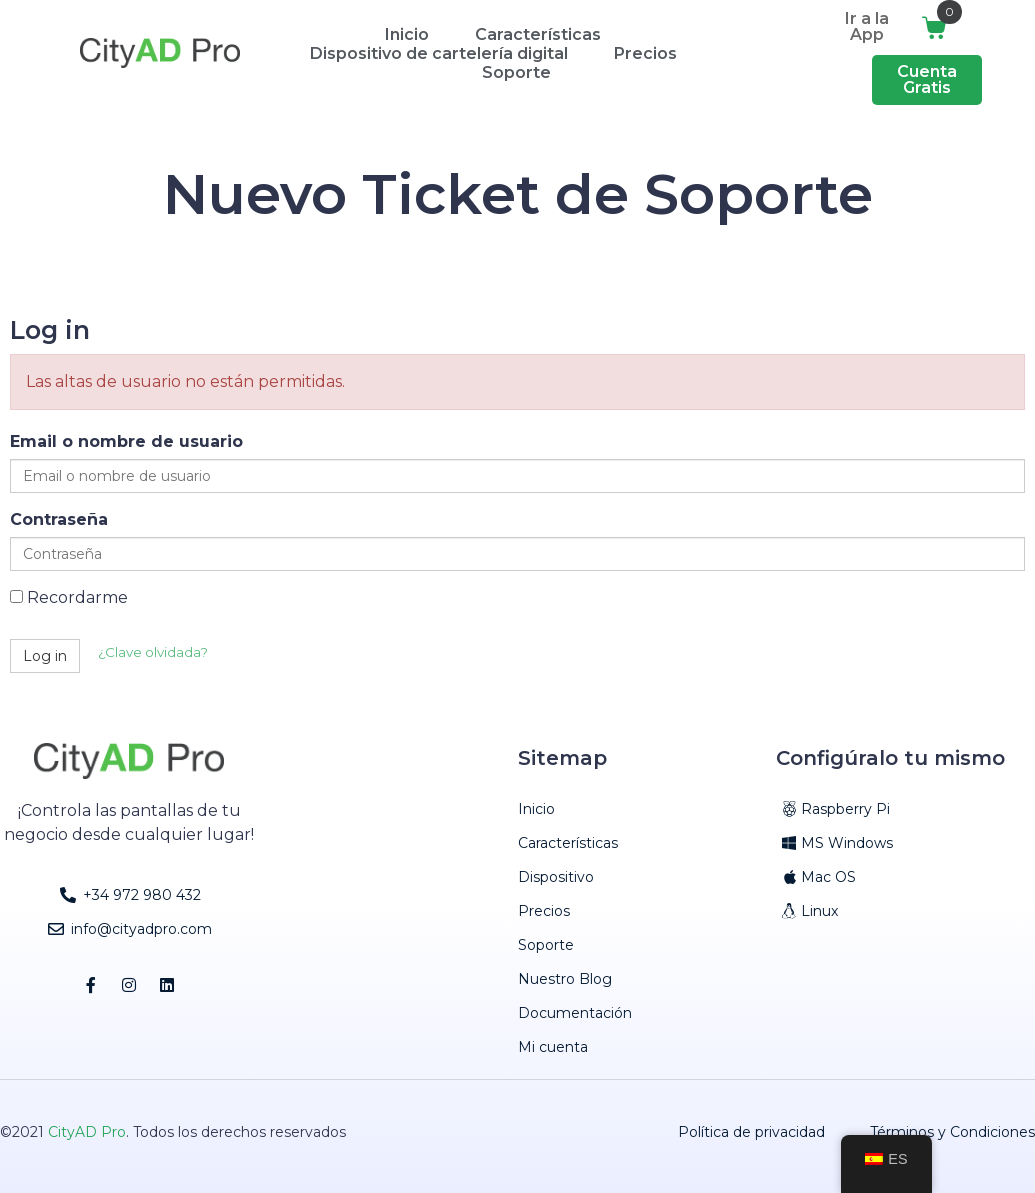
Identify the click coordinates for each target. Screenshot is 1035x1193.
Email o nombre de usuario (126, 441)
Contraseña (59, 519)
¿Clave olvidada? (153, 652)
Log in (45, 656)
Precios (645, 53)
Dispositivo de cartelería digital (439, 53)
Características (538, 34)
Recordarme (69, 597)
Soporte (516, 72)
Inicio (407, 34)
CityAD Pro (87, 1132)
